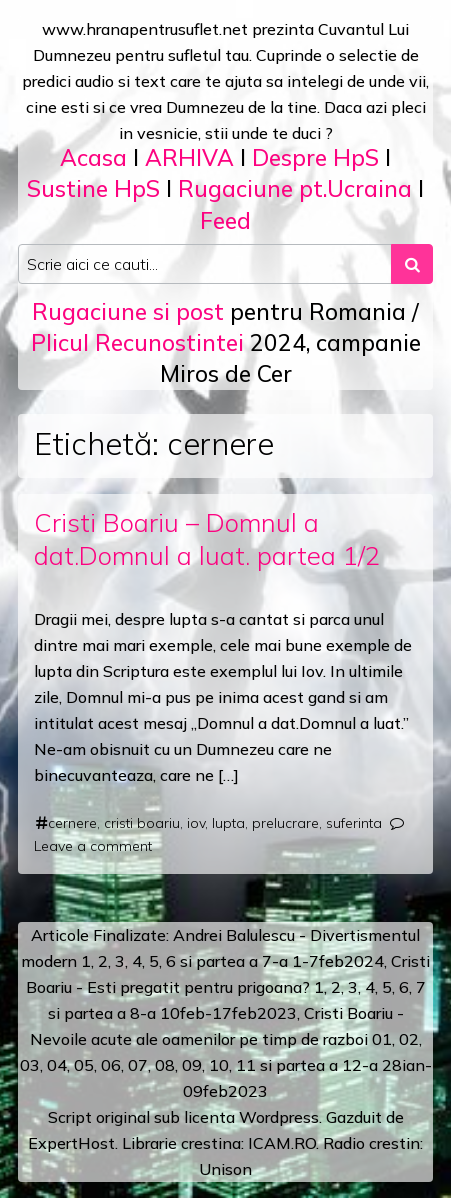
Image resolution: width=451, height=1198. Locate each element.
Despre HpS (315, 157)
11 (246, 1065)
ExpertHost (71, 1143)
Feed (225, 220)
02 (409, 1039)
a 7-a (268, 961)
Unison (225, 1169)
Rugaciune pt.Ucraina (295, 188)
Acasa (93, 157)
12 (352, 1065)
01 (382, 1039)
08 (165, 1065)
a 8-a (136, 1013)
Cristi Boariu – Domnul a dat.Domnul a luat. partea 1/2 (207, 538)
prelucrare (285, 823)
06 (111, 1065)
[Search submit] (412, 264)
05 (84, 1065)
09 (192, 1065)
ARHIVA (189, 157)
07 (138, 1065)
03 (30, 1065)
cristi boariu (142, 823)
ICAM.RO (282, 1143)
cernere (72, 823)
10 (219, 1065)
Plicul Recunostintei (137, 342)
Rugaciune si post (128, 311)
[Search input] (205, 264)
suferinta (354, 823)
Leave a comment (93, 846)
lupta (228, 823)
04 (57, 1065)
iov (196, 823)
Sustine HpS (93, 188)
